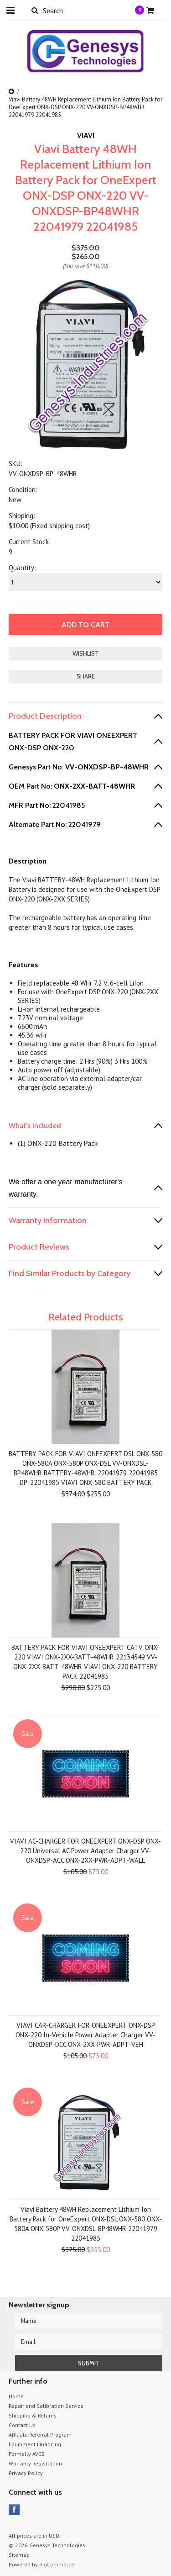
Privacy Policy (26, 2473)
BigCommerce (56, 2564)
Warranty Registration (35, 2463)
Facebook (14, 2509)
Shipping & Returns (33, 2415)
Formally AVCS (27, 2453)
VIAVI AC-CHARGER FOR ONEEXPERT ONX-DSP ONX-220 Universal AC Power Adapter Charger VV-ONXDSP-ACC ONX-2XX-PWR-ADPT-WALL (85, 1851)
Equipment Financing (35, 2444)
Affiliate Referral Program (40, 2434)
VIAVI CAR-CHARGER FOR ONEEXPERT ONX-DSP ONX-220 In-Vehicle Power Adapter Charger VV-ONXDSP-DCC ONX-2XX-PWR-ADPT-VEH (85, 2035)
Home (16, 2396)
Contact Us (22, 2425)
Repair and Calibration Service (46, 2405)
